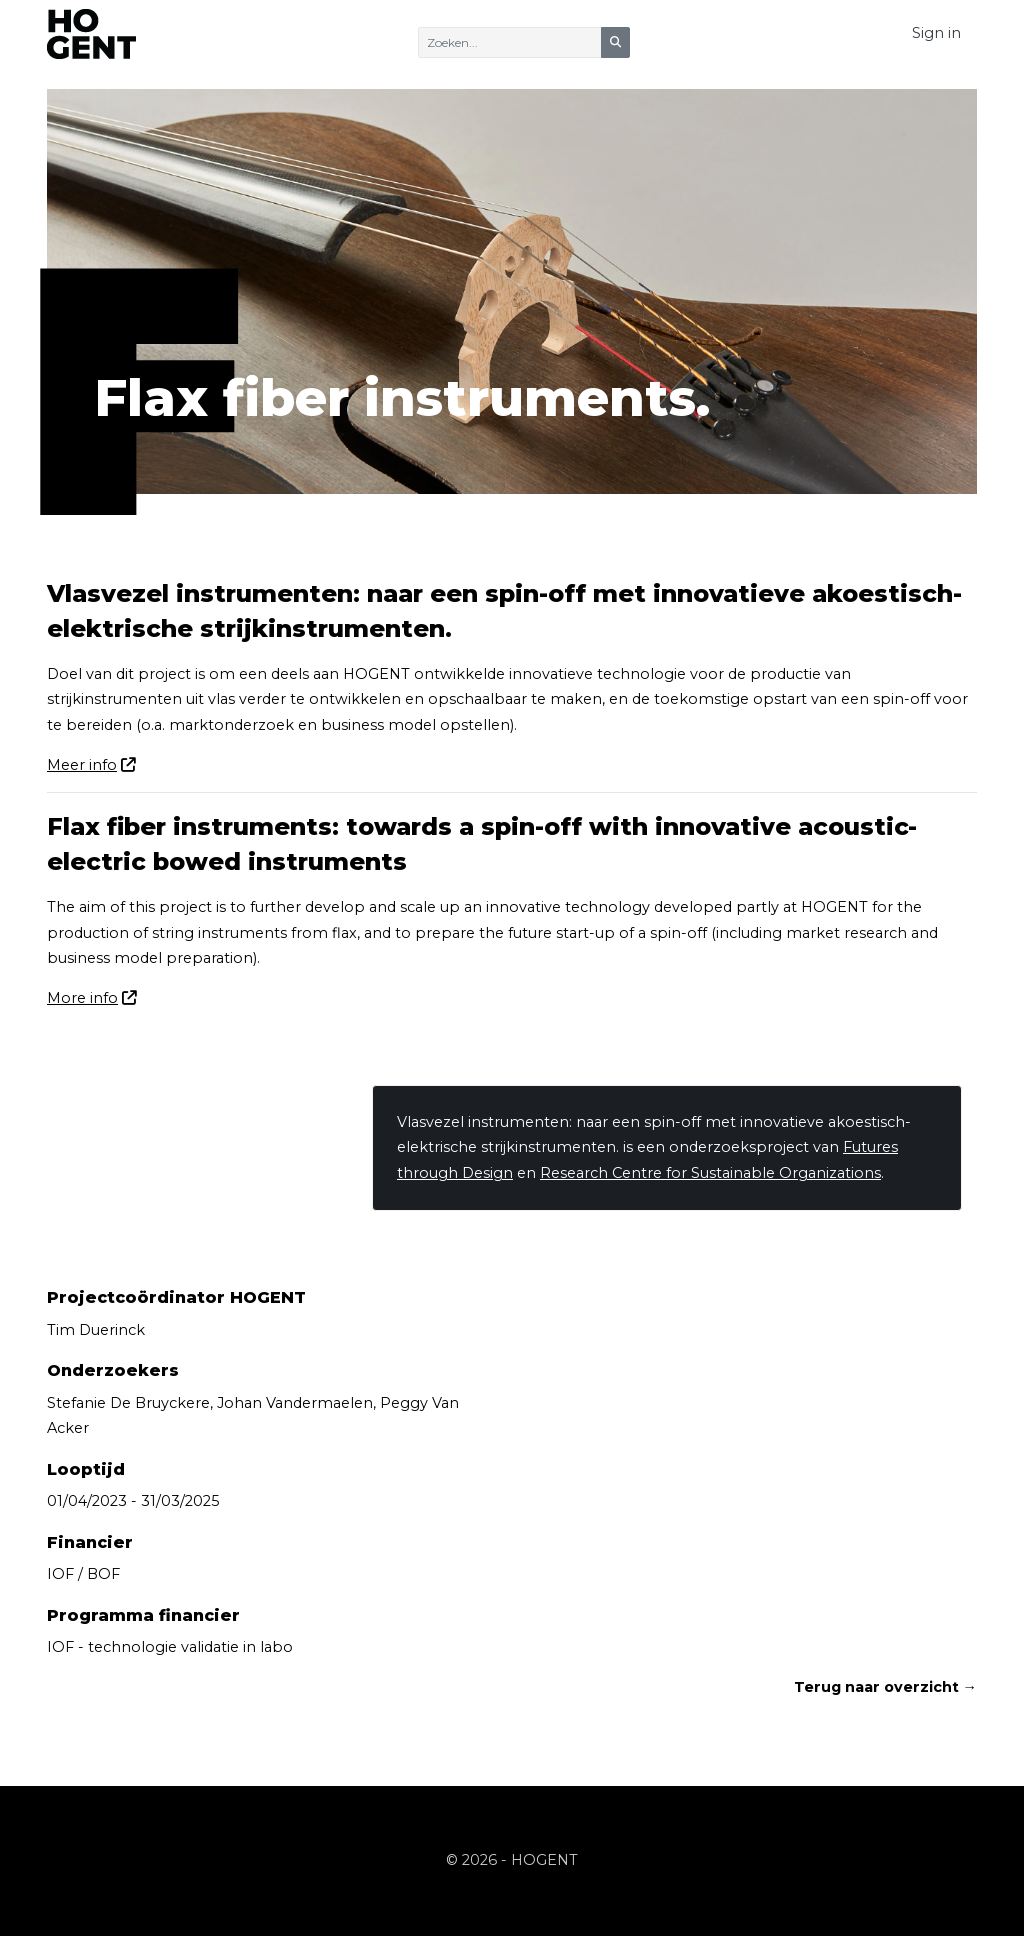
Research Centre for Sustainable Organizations (710, 1173)
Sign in (936, 33)
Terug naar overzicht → (885, 1687)
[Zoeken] (510, 42)
